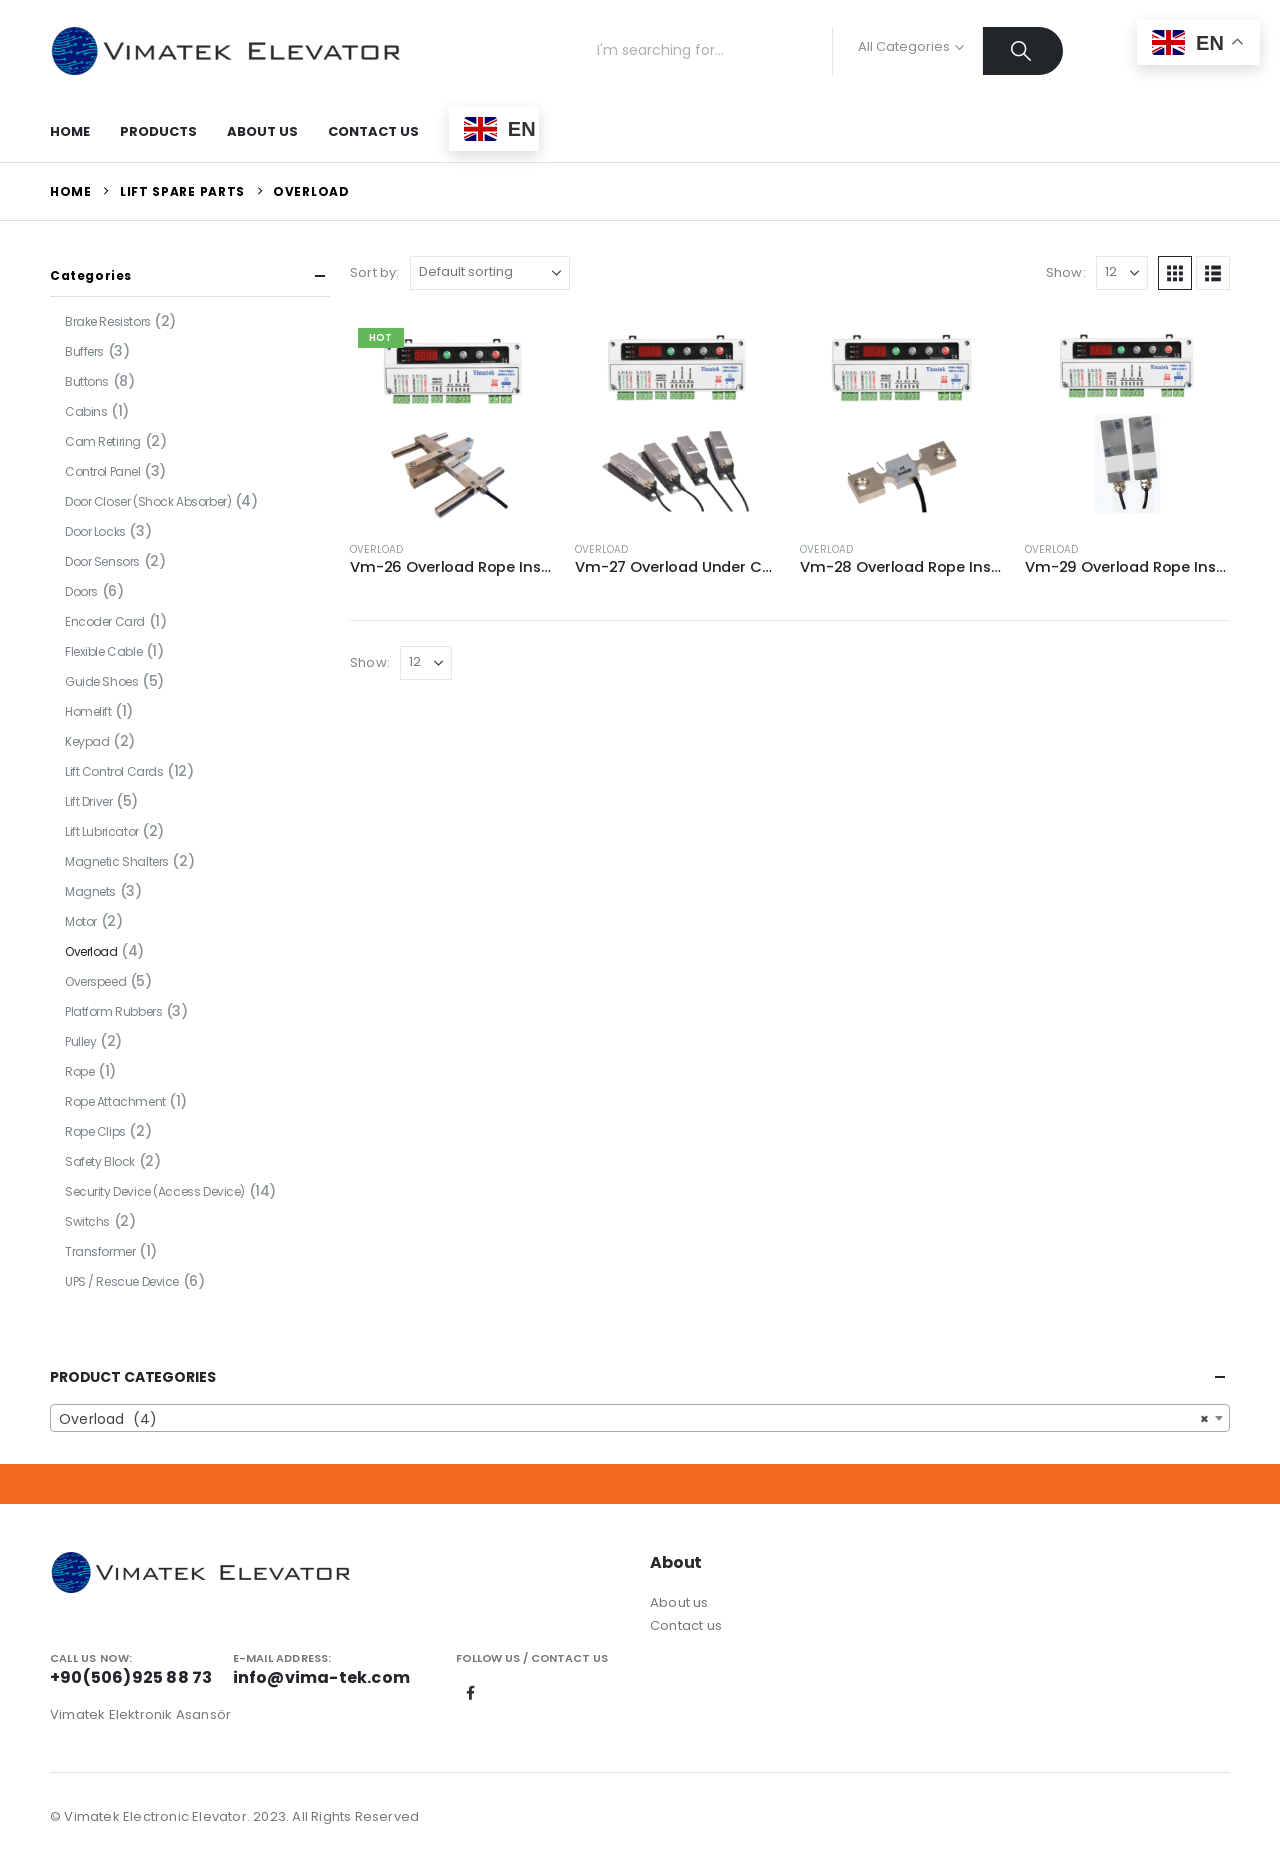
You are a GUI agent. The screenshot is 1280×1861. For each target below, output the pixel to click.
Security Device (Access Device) (155, 1191)
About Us (262, 131)
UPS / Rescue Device (122, 1281)
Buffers (84, 351)
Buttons (87, 381)
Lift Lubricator (102, 831)
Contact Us (373, 131)
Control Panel (103, 471)
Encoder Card (105, 621)
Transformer (100, 1251)
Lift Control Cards (114, 771)
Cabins (86, 411)
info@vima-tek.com (321, 1677)
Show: (1066, 272)
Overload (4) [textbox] (634, 1419)
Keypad (87, 741)
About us (679, 1602)
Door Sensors (102, 561)
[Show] (1122, 273)
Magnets (90, 891)
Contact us (686, 1625)
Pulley (80, 1041)
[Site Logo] (225, 51)
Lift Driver (88, 801)
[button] (1175, 273)
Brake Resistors (108, 321)
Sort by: (375, 272)
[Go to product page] (452, 422)
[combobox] (640, 1418)
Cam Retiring (103, 441)
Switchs (87, 1221)
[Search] (1023, 51)
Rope (79, 1071)
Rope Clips (95, 1131)
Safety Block (100, 1161)
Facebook (471, 1693)
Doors (81, 591)
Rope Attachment (115, 1101)
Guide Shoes (101, 681)
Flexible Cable (103, 651)
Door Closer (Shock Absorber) (148, 501)
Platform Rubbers (113, 1011)
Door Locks (95, 531)
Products (158, 131)
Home (70, 131)
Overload (377, 549)
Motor (81, 921)
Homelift (88, 711)
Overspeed (95, 981)
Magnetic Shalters (117, 861)
